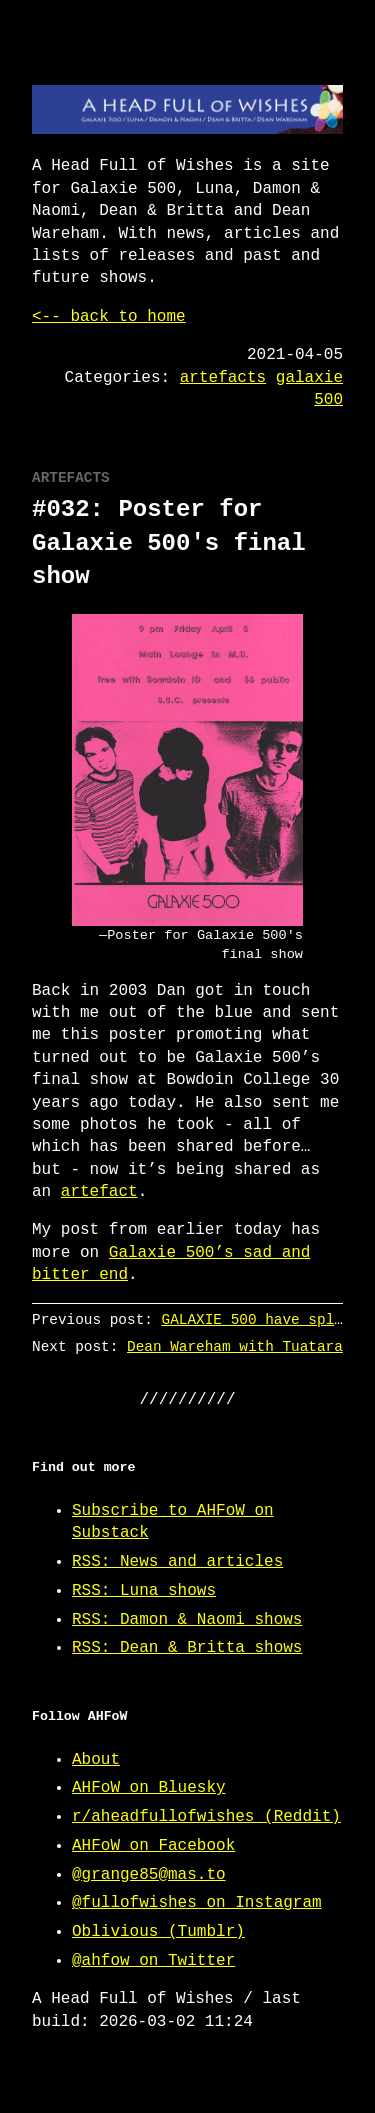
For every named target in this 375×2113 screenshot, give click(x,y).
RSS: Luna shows (144, 1591)
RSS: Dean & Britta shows (187, 1648)
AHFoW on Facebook (153, 1846)
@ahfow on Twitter (153, 1961)
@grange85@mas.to (149, 1875)
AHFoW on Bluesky (149, 1788)
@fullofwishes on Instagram (197, 1903)
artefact (99, 1192)
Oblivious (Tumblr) (158, 1932)
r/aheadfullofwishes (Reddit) (206, 1817)
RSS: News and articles (177, 1562)
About (96, 1760)
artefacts (223, 378)
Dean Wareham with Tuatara (235, 1346)
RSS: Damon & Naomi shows (187, 1620)
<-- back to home (109, 317)
